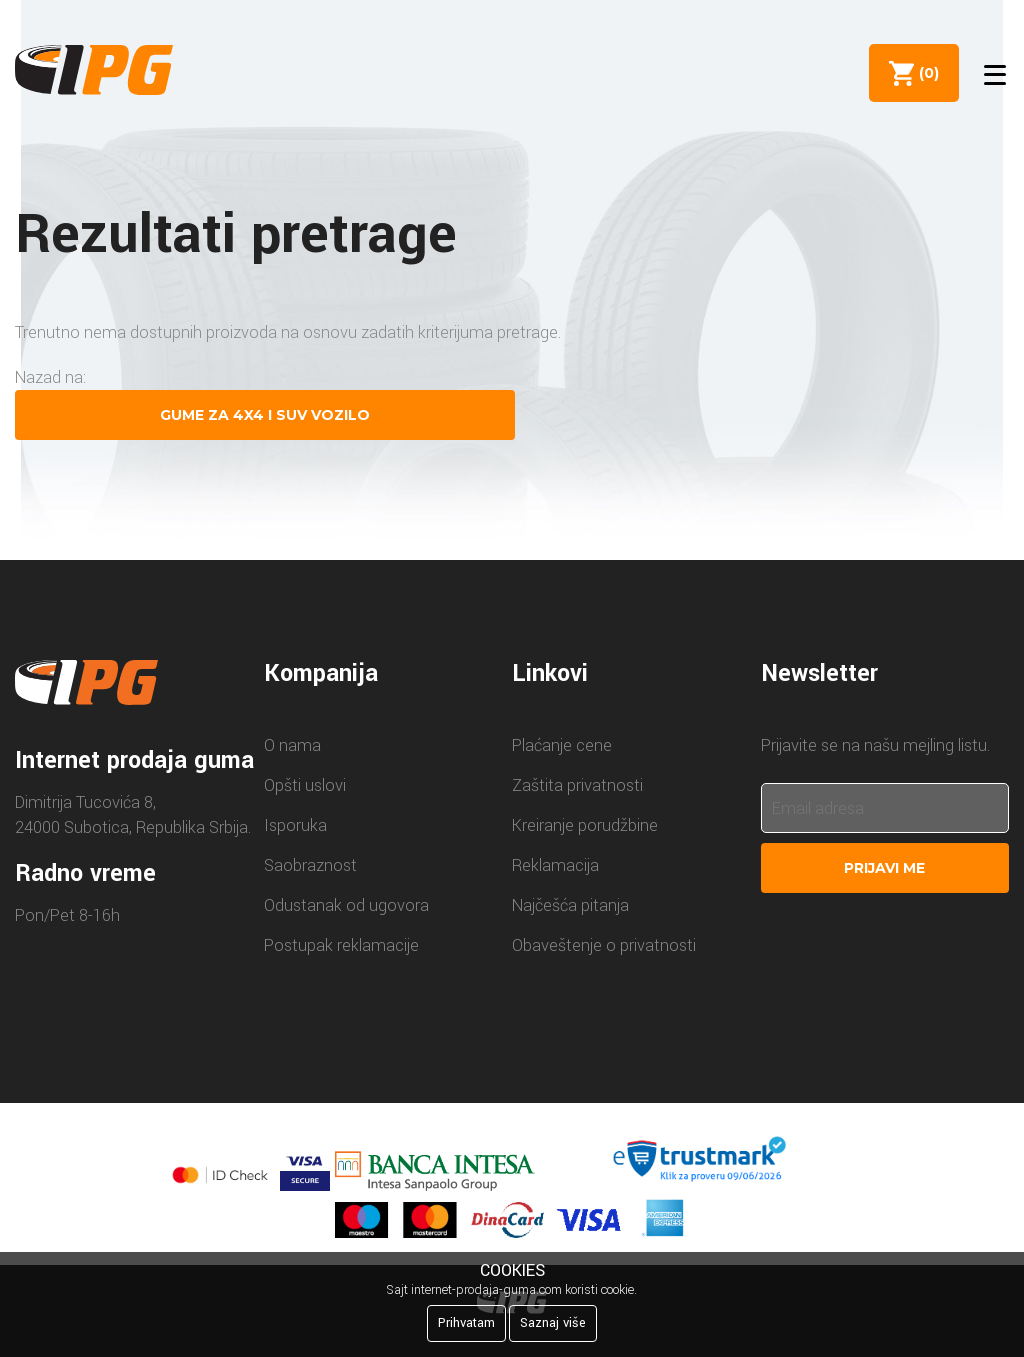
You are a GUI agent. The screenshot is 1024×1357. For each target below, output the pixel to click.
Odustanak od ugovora (346, 905)
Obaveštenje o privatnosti (604, 945)
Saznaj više (553, 1323)
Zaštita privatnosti (577, 785)
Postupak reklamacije (341, 945)
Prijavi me (884, 868)
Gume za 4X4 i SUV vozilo (265, 415)
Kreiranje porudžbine (585, 825)
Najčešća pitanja (570, 905)
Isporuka (295, 825)
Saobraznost (310, 865)
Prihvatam (466, 1323)
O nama (292, 745)
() (925, 73)
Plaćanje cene (562, 745)
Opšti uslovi (305, 785)
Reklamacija (555, 865)
